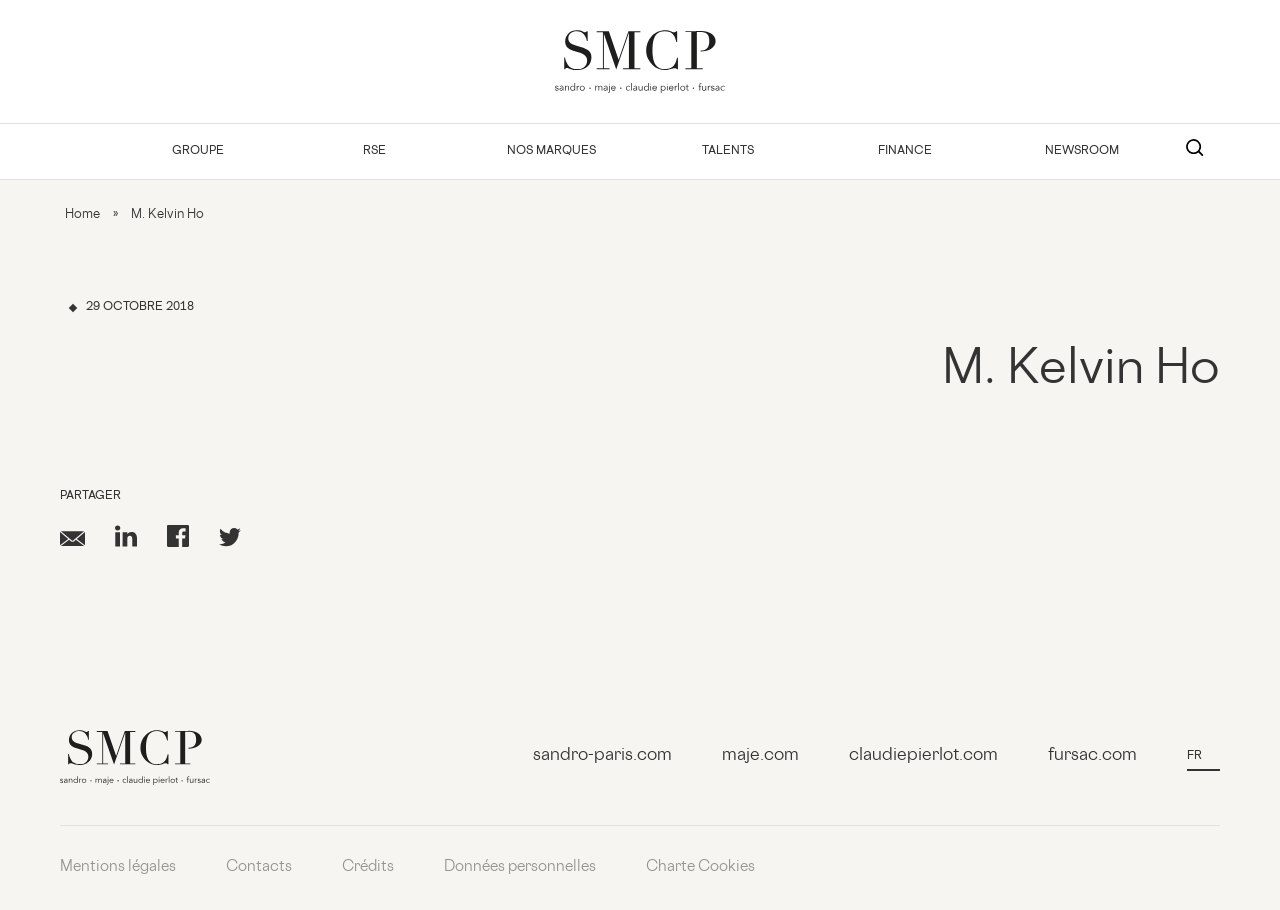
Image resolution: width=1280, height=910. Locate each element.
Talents (728, 151)
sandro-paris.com (602, 756)
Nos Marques (551, 151)
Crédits (368, 867)
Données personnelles (520, 867)
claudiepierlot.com (923, 756)
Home (82, 215)
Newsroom (1082, 151)
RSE (374, 151)
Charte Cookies (700, 867)
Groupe (198, 151)
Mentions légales (118, 867)
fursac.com (1092, 756)
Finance (905, 151)
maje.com (760, 756)
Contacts (259, 867)
